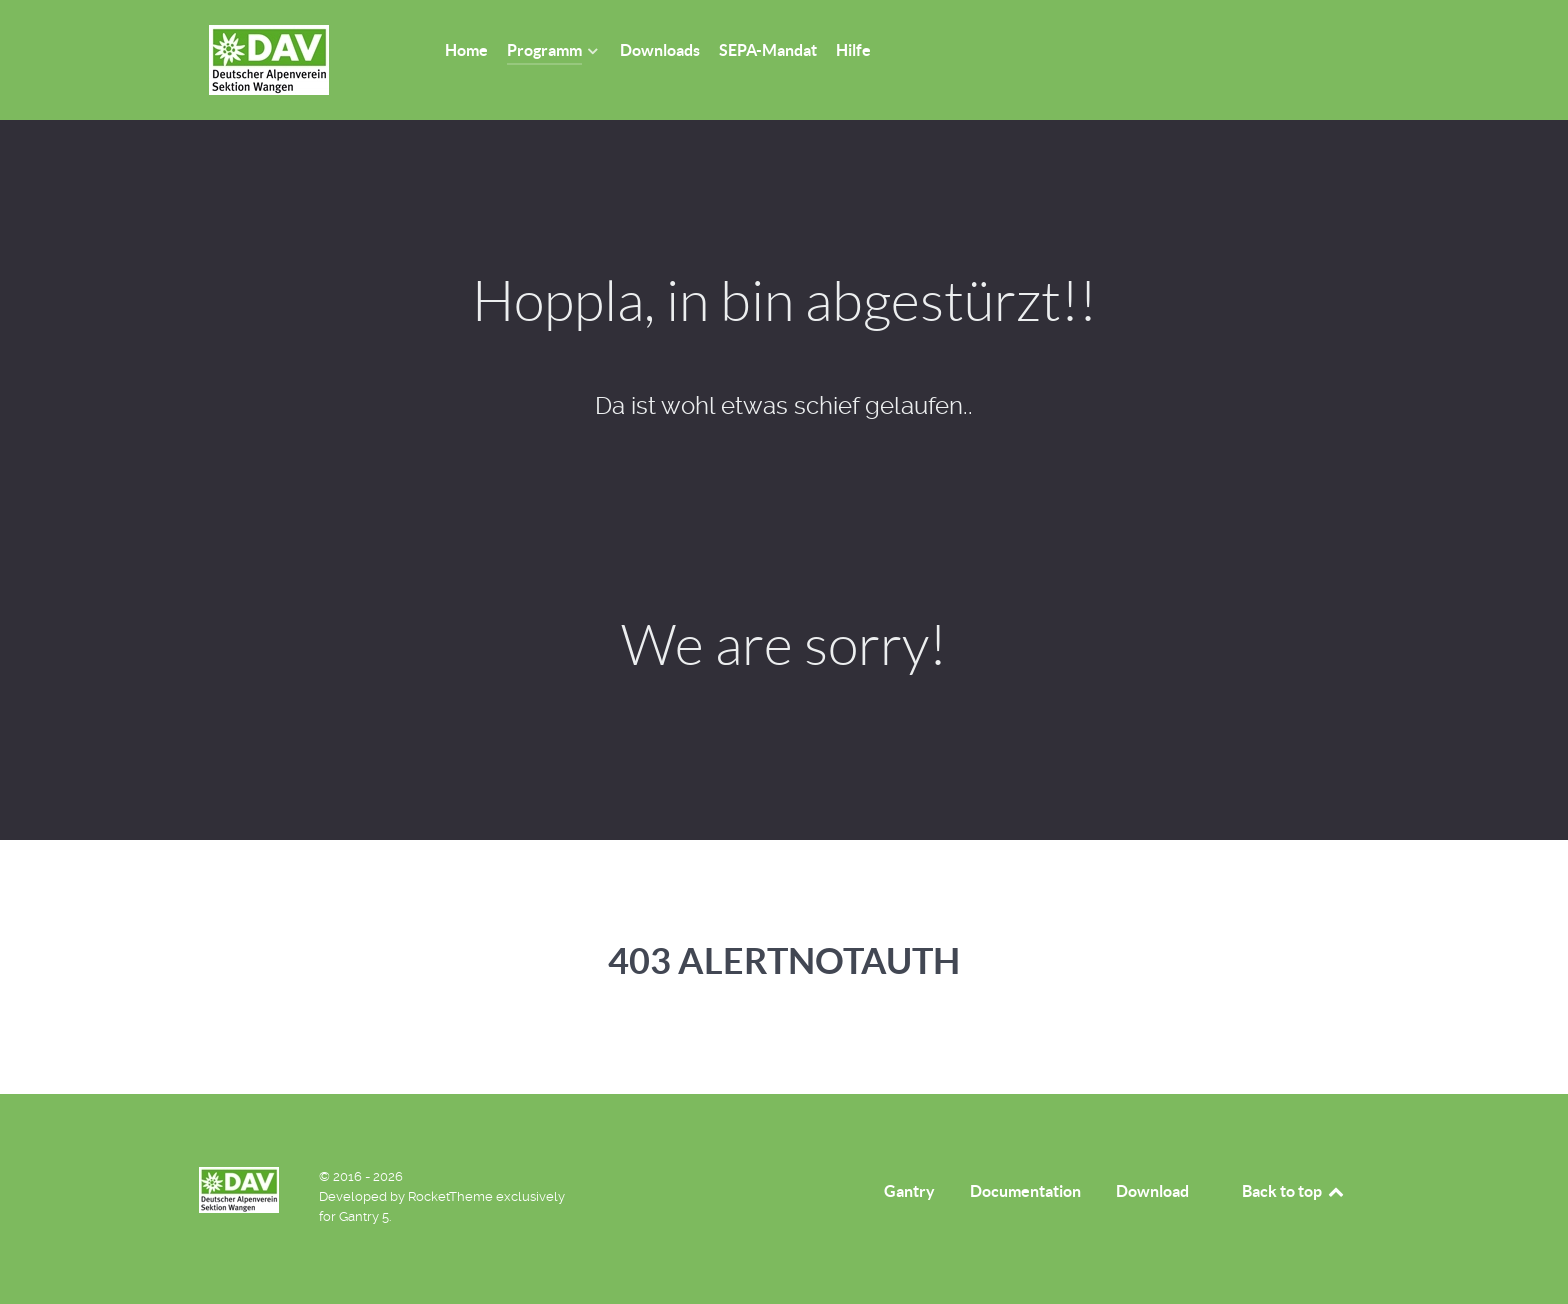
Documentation (1025, 1191)
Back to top (1294, 1191)
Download (1152, 1191)
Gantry (909, 1191)
